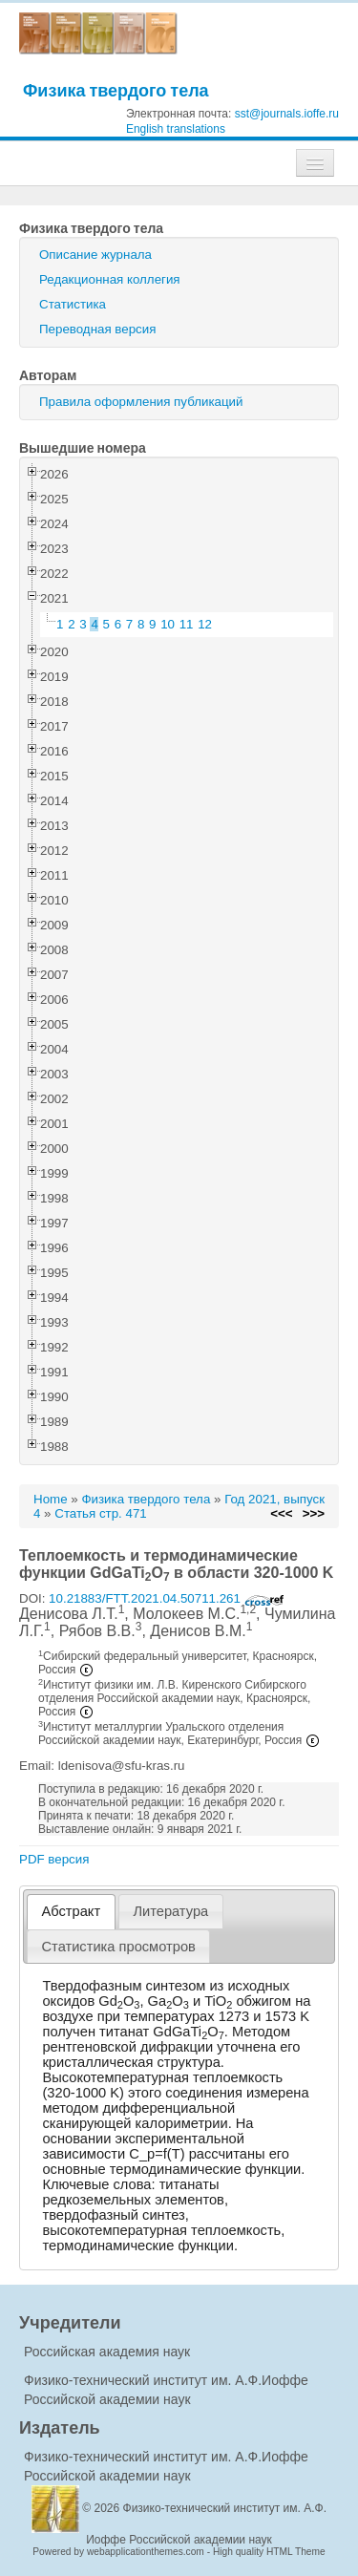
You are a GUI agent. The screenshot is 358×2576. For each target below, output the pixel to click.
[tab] (71, 1911)
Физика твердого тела (116, 90)
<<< (281, 1513)
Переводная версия (97, 329)
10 (167, 624)
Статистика (72, 304)
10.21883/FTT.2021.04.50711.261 (166, 1598)
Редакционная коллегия (109, 279)
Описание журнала (95, 254)
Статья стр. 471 (100, 1513)
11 (186, 624)
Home (50, 1499)
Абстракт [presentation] (71, 1911)
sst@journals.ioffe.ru (287, 113)
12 (205, 624)
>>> (314, 1513)
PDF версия (54, 1859)
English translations (175, 129)
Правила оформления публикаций (140, 401)
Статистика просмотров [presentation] (119, 1946)
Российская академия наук (107, 2351)
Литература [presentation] (170, 1911)
